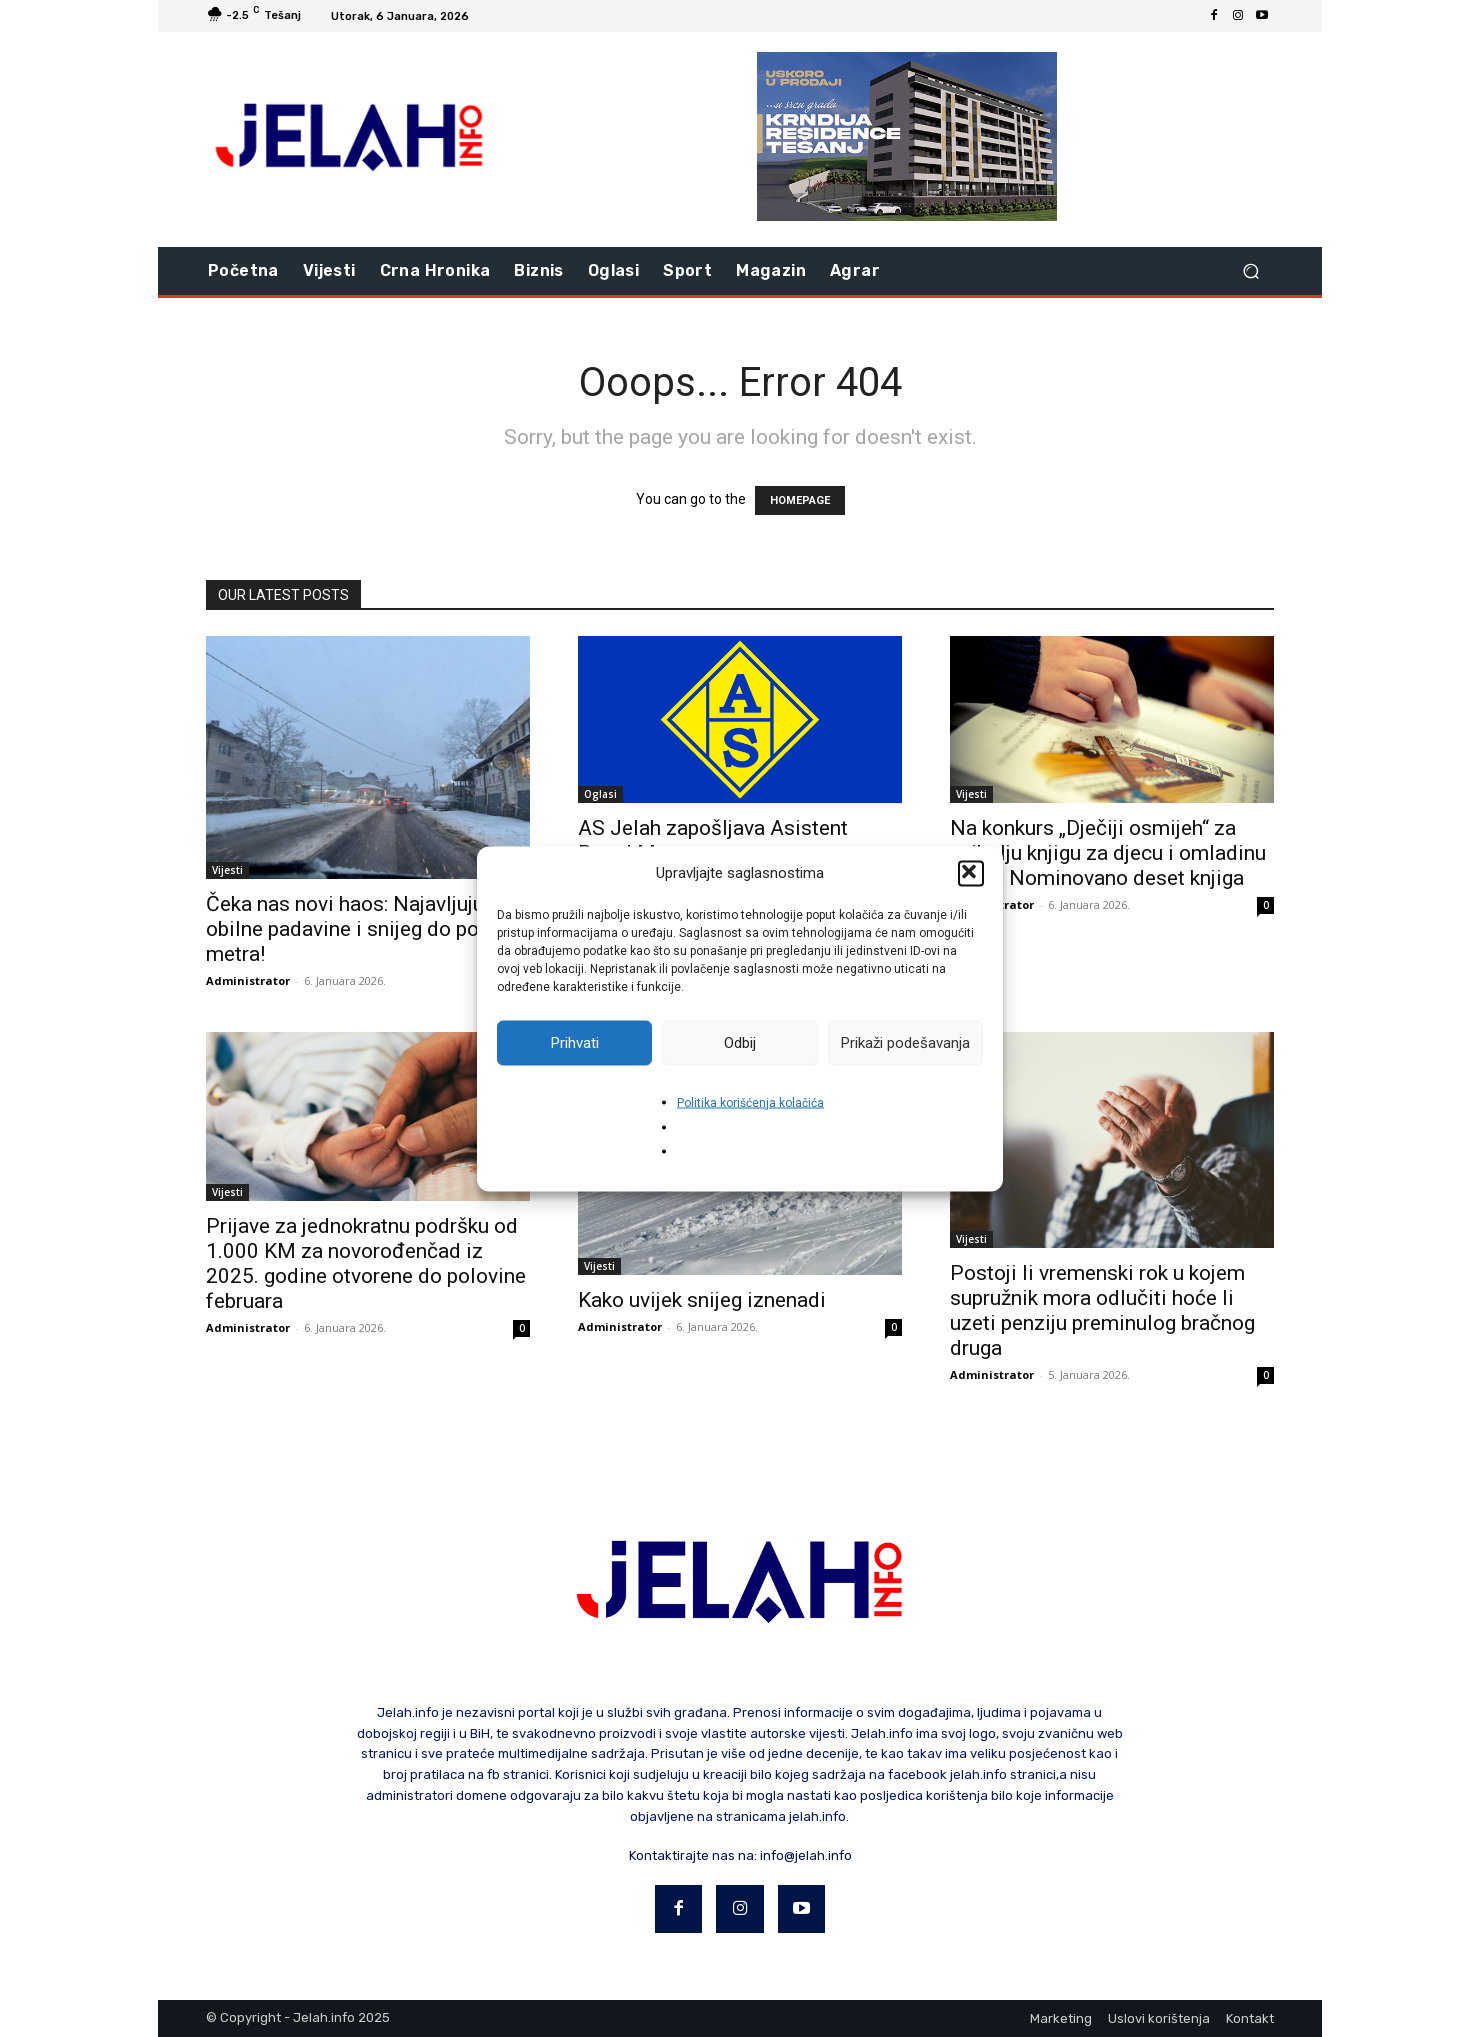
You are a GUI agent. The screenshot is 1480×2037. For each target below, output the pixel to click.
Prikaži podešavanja (905, 1043)
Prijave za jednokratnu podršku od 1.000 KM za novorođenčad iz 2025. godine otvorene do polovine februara (366, 1263)
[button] (971, 873)
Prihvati (575, 1043)
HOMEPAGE (800, 500)
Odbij (740, 1043)
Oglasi (600, 794)
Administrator (248, 980)
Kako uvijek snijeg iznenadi (702, 1300)
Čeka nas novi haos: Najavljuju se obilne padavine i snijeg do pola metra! (358, 929)
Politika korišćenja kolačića (750, 1102)
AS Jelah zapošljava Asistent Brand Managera (713, 840)
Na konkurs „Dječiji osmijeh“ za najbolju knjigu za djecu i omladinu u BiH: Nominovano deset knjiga (1108, 853)
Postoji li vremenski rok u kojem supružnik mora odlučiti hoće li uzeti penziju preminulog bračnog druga (1102, 1310)
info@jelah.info (806, 1855)
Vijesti (227, 870)
